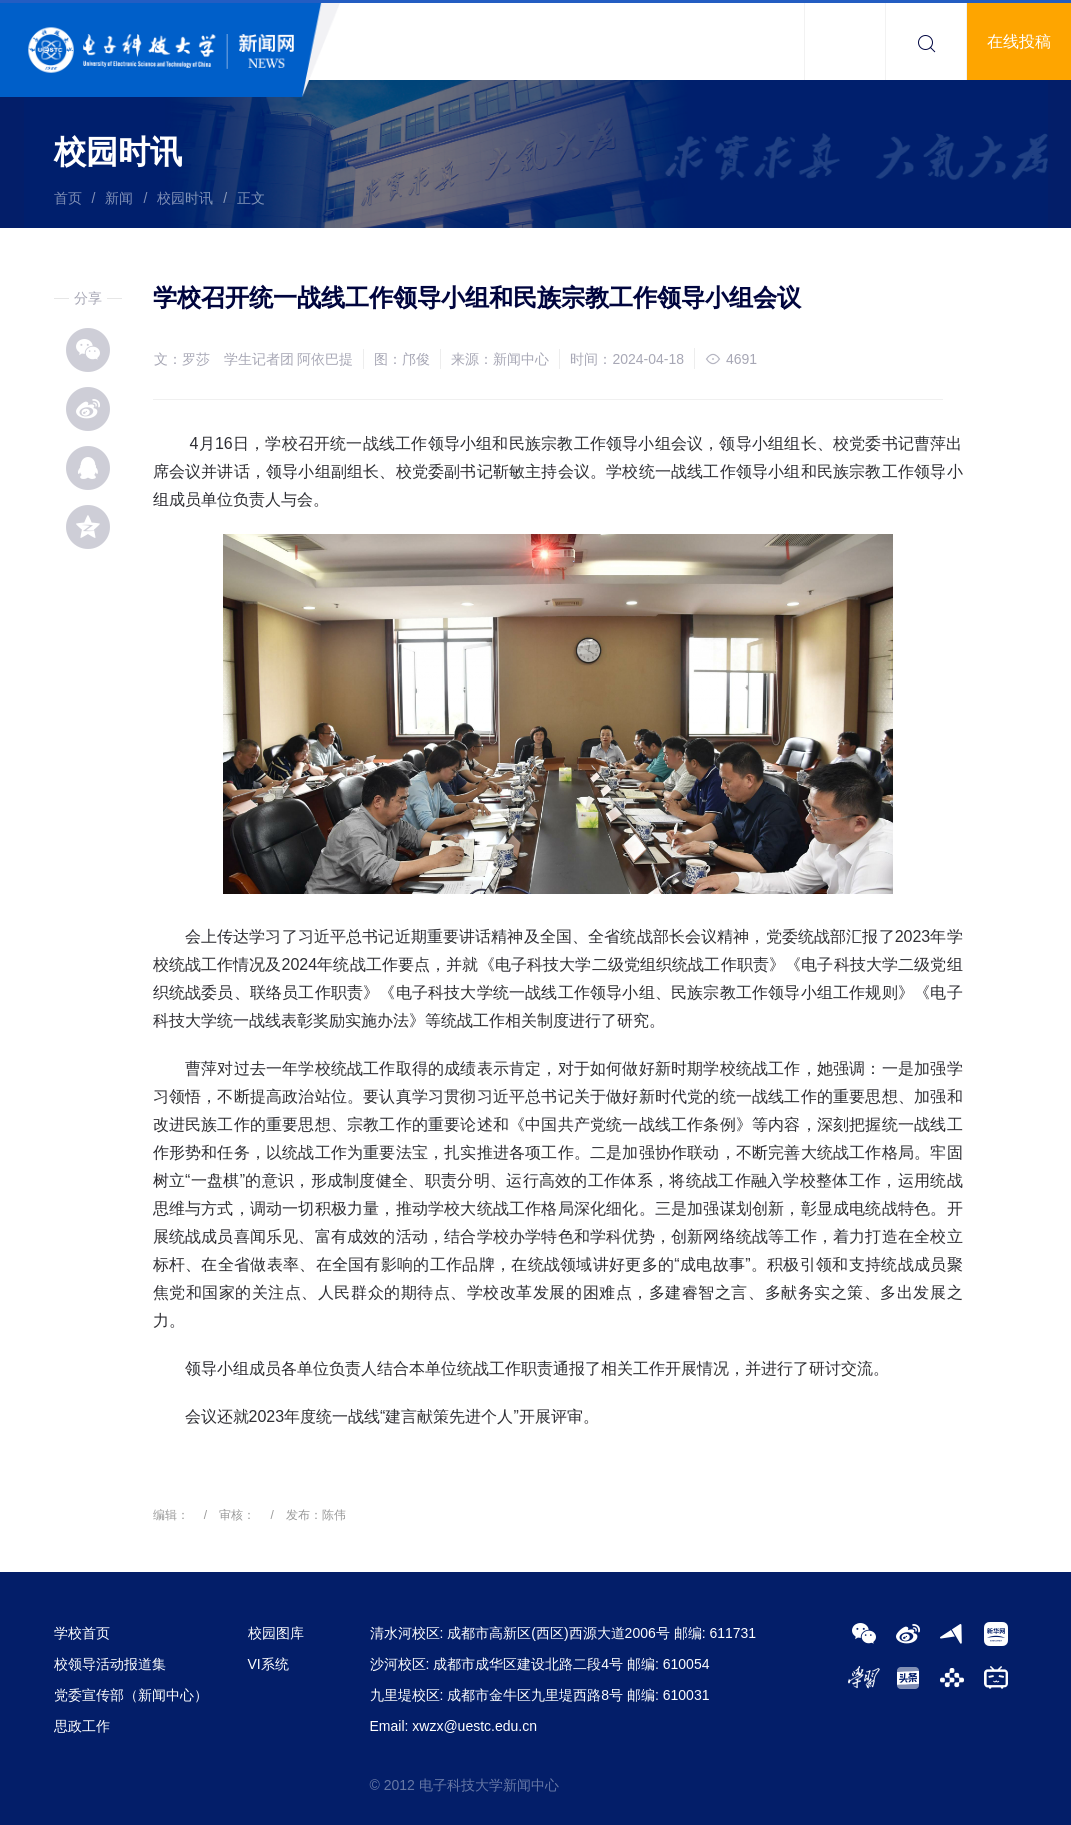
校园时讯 (185, 198)
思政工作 (82, 1726)
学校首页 (82, 1633)
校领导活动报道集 (110, 1664)
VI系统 (268, 1664)
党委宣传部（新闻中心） (131, 1695)
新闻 (119, 198)
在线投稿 (1019, 41)
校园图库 (276, 1633)
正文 (251, 198)
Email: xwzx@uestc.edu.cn (454, 1726)
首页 (68, 198)
